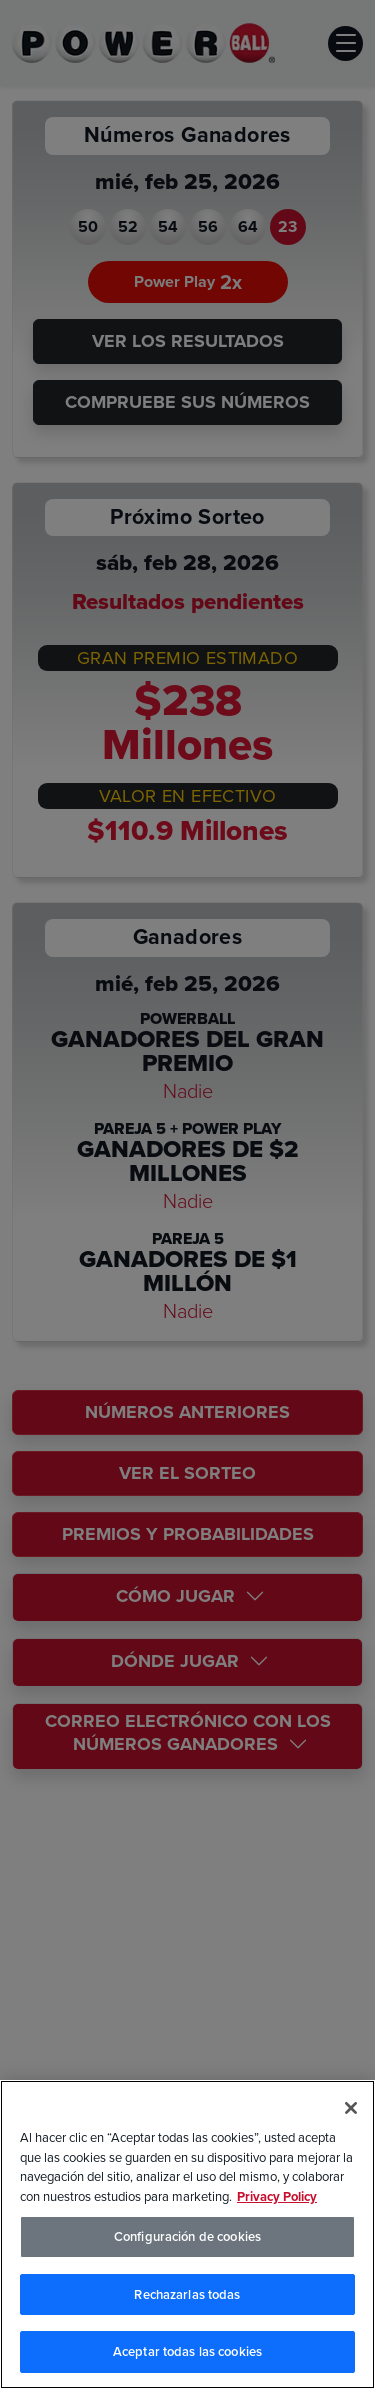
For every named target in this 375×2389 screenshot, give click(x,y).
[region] (187, 2234)
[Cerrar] (351, 2108)
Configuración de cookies (187, 2236)
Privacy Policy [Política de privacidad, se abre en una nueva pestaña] (277, 2196)
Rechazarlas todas (187, 2294)
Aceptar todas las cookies (187, 2351)
